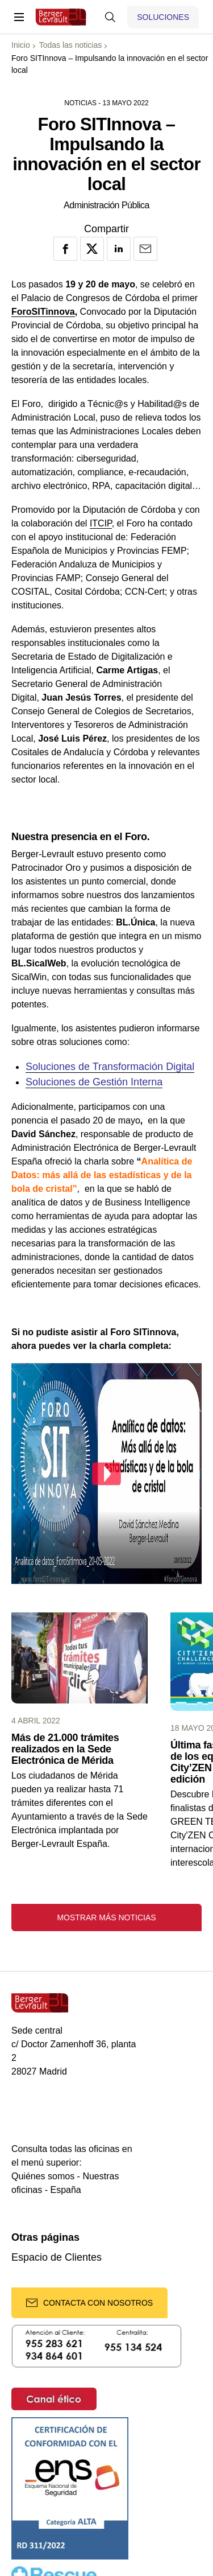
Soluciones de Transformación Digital (110, 1066)
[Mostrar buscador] (110, 17)
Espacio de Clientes (56, 2257)
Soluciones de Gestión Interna (94, 1082)
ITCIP (101, 523)
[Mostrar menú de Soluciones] (163, 17)
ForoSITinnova (43, 311)
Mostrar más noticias (106, 1917)
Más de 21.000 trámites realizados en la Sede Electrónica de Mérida (65, 1749)
